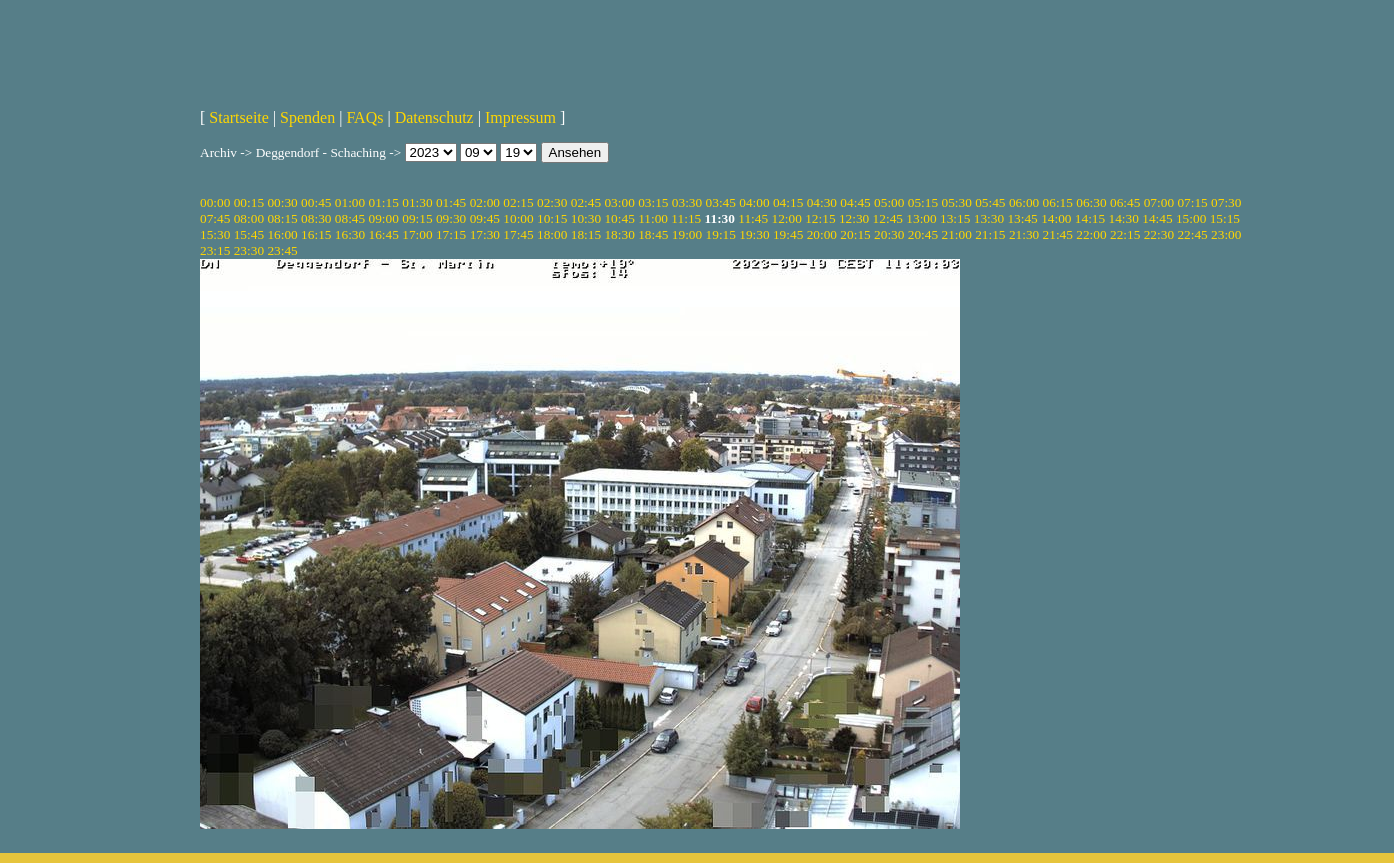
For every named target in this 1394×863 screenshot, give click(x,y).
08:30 (316, 218)
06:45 (1125, 202)
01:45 (451, 202)
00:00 (215, 202)
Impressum (520, 117)
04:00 (754, 202)
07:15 (1192, 202)
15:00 (1191, 218)
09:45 (485, 218)
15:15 (1225, 218)
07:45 (215, 218)
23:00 (1226, 234)
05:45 (990, 202)
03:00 (619, 202)
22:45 (1192, 234)
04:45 (855, 202)
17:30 (485, 234)
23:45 (282, 250)
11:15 (686, 218)
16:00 (282, 234)
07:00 (1159, 202)
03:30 (687, 202)
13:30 (989, 218)
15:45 (249, 234)
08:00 (249, 218)
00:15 (249, 202)
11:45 (753, 218)
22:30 (1159, 234)
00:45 (316, 202)
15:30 (215, 234)
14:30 (1124, 218)
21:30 (1024, 234)
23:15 (215, 250)
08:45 (350, 218)
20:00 (822, 234)
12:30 (854, 218)
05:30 (956, 202)
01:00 (350, 202)
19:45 (788, 234)
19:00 (687, 234)
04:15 (788, 202)
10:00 (518, 218)
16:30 (350, 234)
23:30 (249, 250)
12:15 (820, 218)
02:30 (552, 202)
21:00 (956, 234)
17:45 (518, 234)
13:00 (921, 218)
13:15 (955, 218)
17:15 (451, 234)
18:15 (586, 234)
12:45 (888, 218)
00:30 (282, 202)
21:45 (1058, 234)
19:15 (721, 234)
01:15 (384, 202)
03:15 (653, 202)
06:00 (1024, 202)
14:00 (1056, 218)
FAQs (364, 117)
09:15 (417, 218)
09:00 (384, 218)
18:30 (619, 234)
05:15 (923, 202)
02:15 (518, 202)
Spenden (307, 117)
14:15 (1090, 218)
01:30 (417, 202)
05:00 (889, 202)
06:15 (1058, 202)
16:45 (384, 234)
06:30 (1091, 202)
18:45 (653, 234)
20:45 (923, 234)
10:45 (619, 218)
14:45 (1157, 218)
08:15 (282, 218)
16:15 (316, 234)
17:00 (417, 234)
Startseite (239, 117)
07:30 (1226, 202)
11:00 (653, 218)
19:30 (754, 234)
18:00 (552, 234)
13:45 (1022, 218)
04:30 (822, 202)
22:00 (1091, 234)
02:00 (485, 202)
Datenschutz (434, 117)
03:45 (721, 202)
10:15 (552, 218)
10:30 (586, 218)
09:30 (451, 218)
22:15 (1125, 234)
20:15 (855, 234)
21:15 (990, 234)
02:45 (586, 202)
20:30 (889, 234)
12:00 (787, 218)
